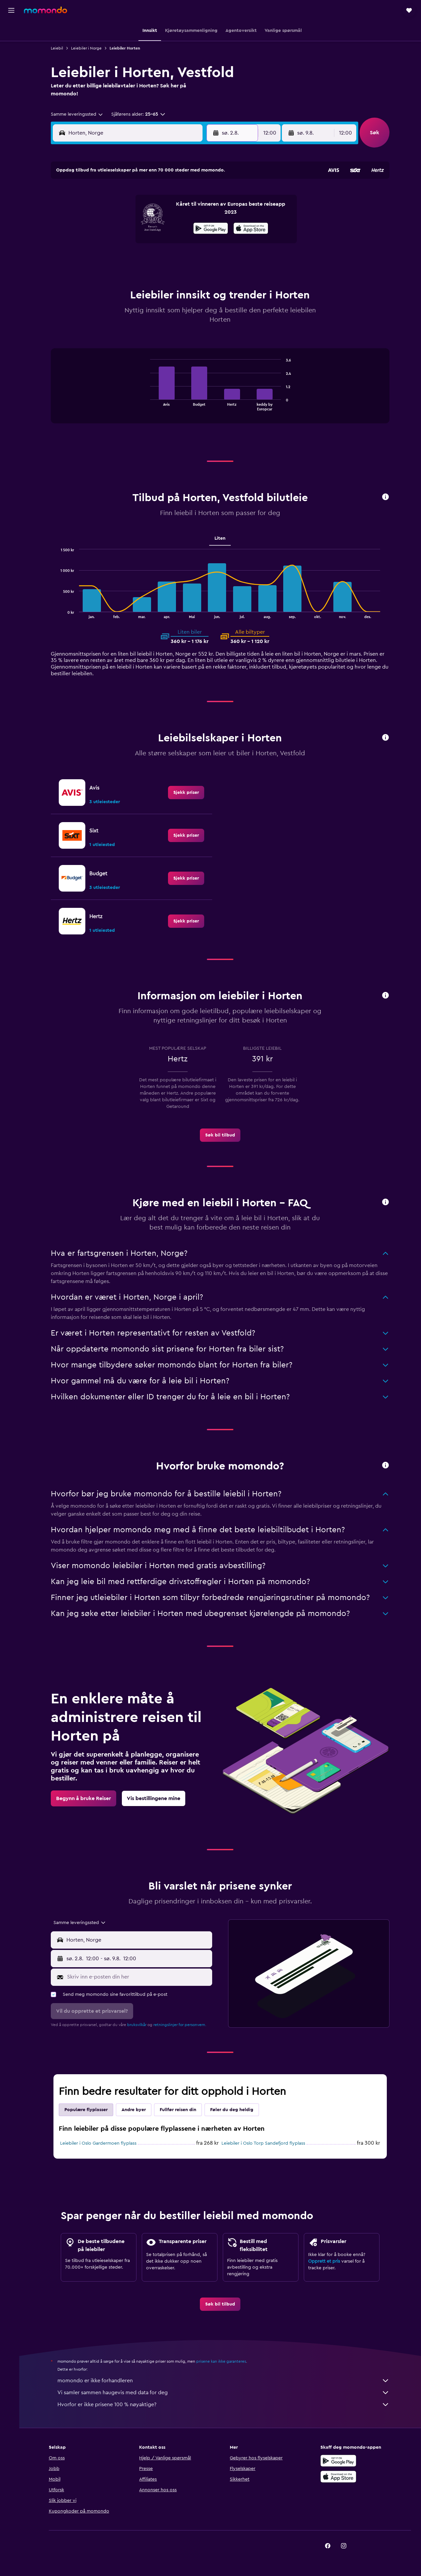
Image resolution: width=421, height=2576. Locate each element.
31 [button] (104, 274)
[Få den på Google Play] (340, 2461)
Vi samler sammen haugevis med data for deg (225, 2393)
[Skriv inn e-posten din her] (140, 1977)
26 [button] (136, 259)
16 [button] (199, 227)
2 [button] (199, 195)
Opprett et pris (326, 2261)
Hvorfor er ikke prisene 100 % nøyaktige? (225, 2405)
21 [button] (167, 243)
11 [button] (120, 227)
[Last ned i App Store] (340, 2477)
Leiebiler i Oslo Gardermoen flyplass (100, 2143)
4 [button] (120, 211)
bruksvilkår (138, 2025)
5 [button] (135, 211)
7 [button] (167, 211)
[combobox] (79, 114)
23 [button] (200, 243)
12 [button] (135, 227)
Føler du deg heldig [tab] (233, 2109)
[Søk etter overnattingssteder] (11, 44)
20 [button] (152, 243)
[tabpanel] (222, 392)
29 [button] (184, 259)
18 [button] (120, 243)
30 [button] (200, 259)
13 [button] (151, 227)
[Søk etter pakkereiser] (11, 72)
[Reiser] (11, 91)
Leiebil (59, 48)
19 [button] (135, 243)
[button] (11, 10)
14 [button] (167, 227)
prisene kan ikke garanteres (223, 2361)
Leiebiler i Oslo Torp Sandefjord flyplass (265, 2143)
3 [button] (104, 211)
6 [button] (151, 211)
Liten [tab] (221, 538)
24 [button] (104, 259)
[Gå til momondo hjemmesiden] (45, 10)
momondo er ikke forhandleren (225, 2381)
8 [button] (183, 211)
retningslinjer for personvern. (181, 2025)
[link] (188, 792)
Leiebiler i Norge (88, 48)
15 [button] (183, 227)
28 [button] (168, 259)
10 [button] (104, 227)
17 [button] (104, 243)
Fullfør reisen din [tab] (180, 2109)
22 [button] (184, 243)
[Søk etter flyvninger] (11, 30)
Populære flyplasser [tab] (88, 2109)
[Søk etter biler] (11, 58)
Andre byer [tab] (136, 2109)
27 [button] (152, 259)
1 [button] (184, 195)
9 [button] (199, 211)
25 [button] (120, 259)
